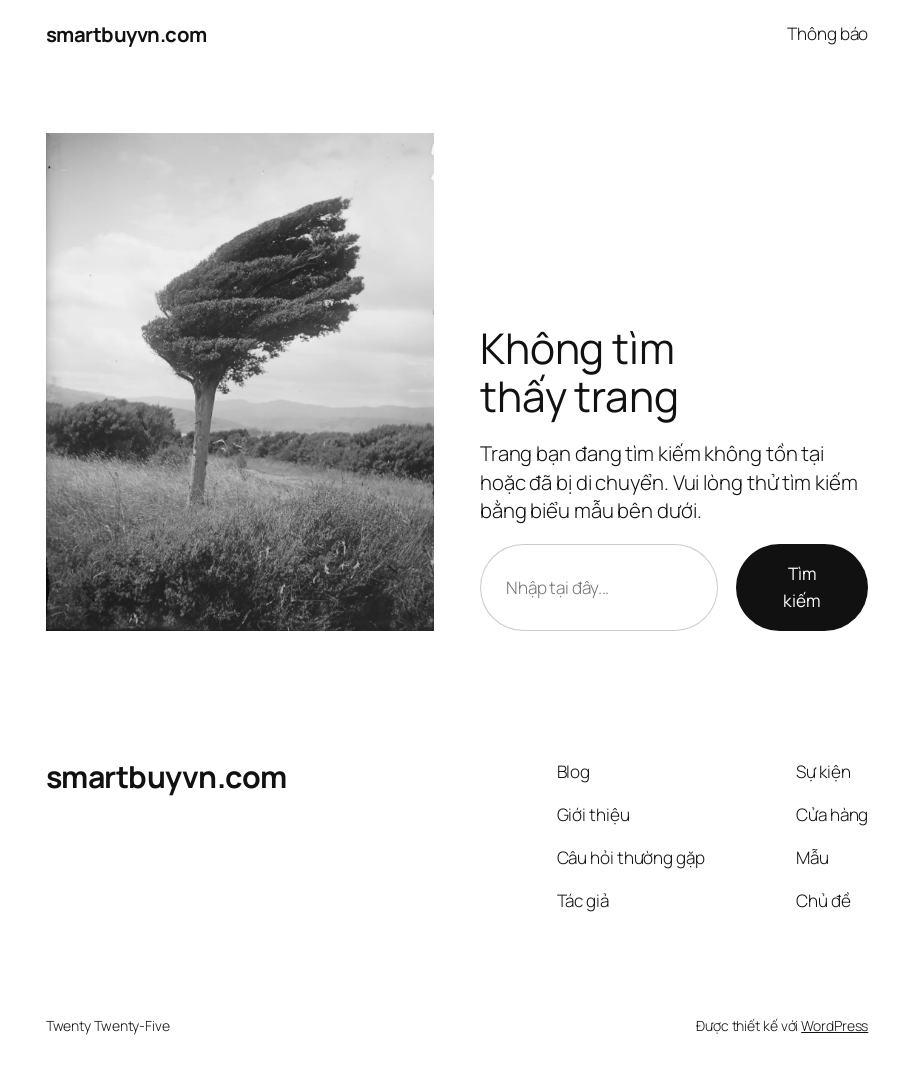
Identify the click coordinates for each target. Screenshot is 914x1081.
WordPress (834, 1025)
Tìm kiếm (802, 587)
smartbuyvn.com (126, 34)
